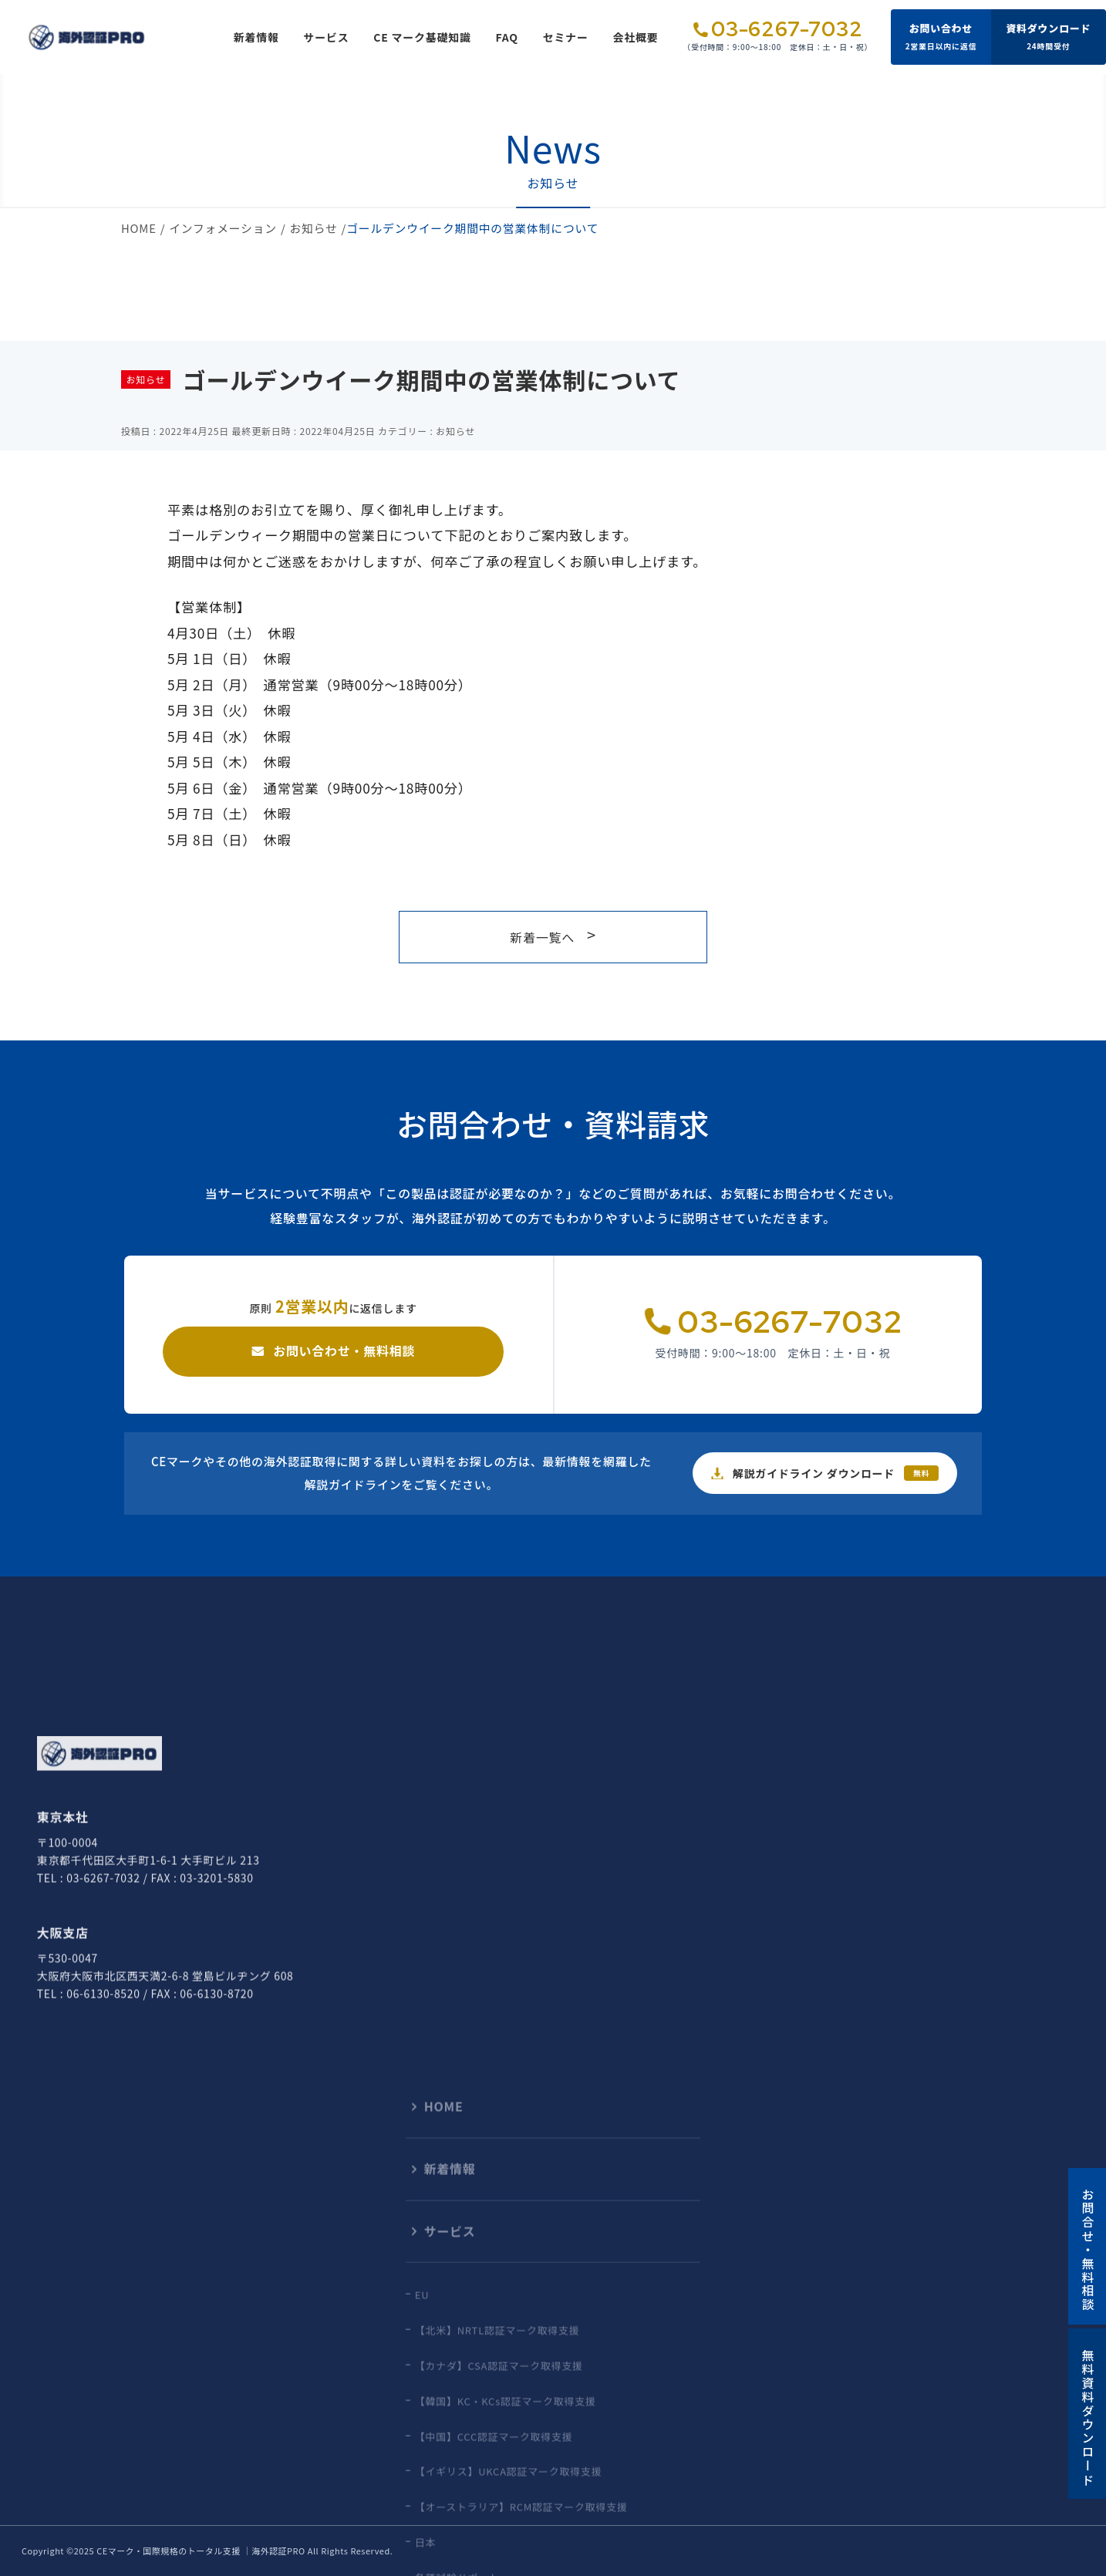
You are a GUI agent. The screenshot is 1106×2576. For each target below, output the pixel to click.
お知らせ (314, 228)
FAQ (507, 37)
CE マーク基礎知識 (421, 37)
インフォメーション (223, 228)
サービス (326, 37)
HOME (139, 228)
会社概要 (636, 37)
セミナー (565, 37)
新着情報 (256, 37)
